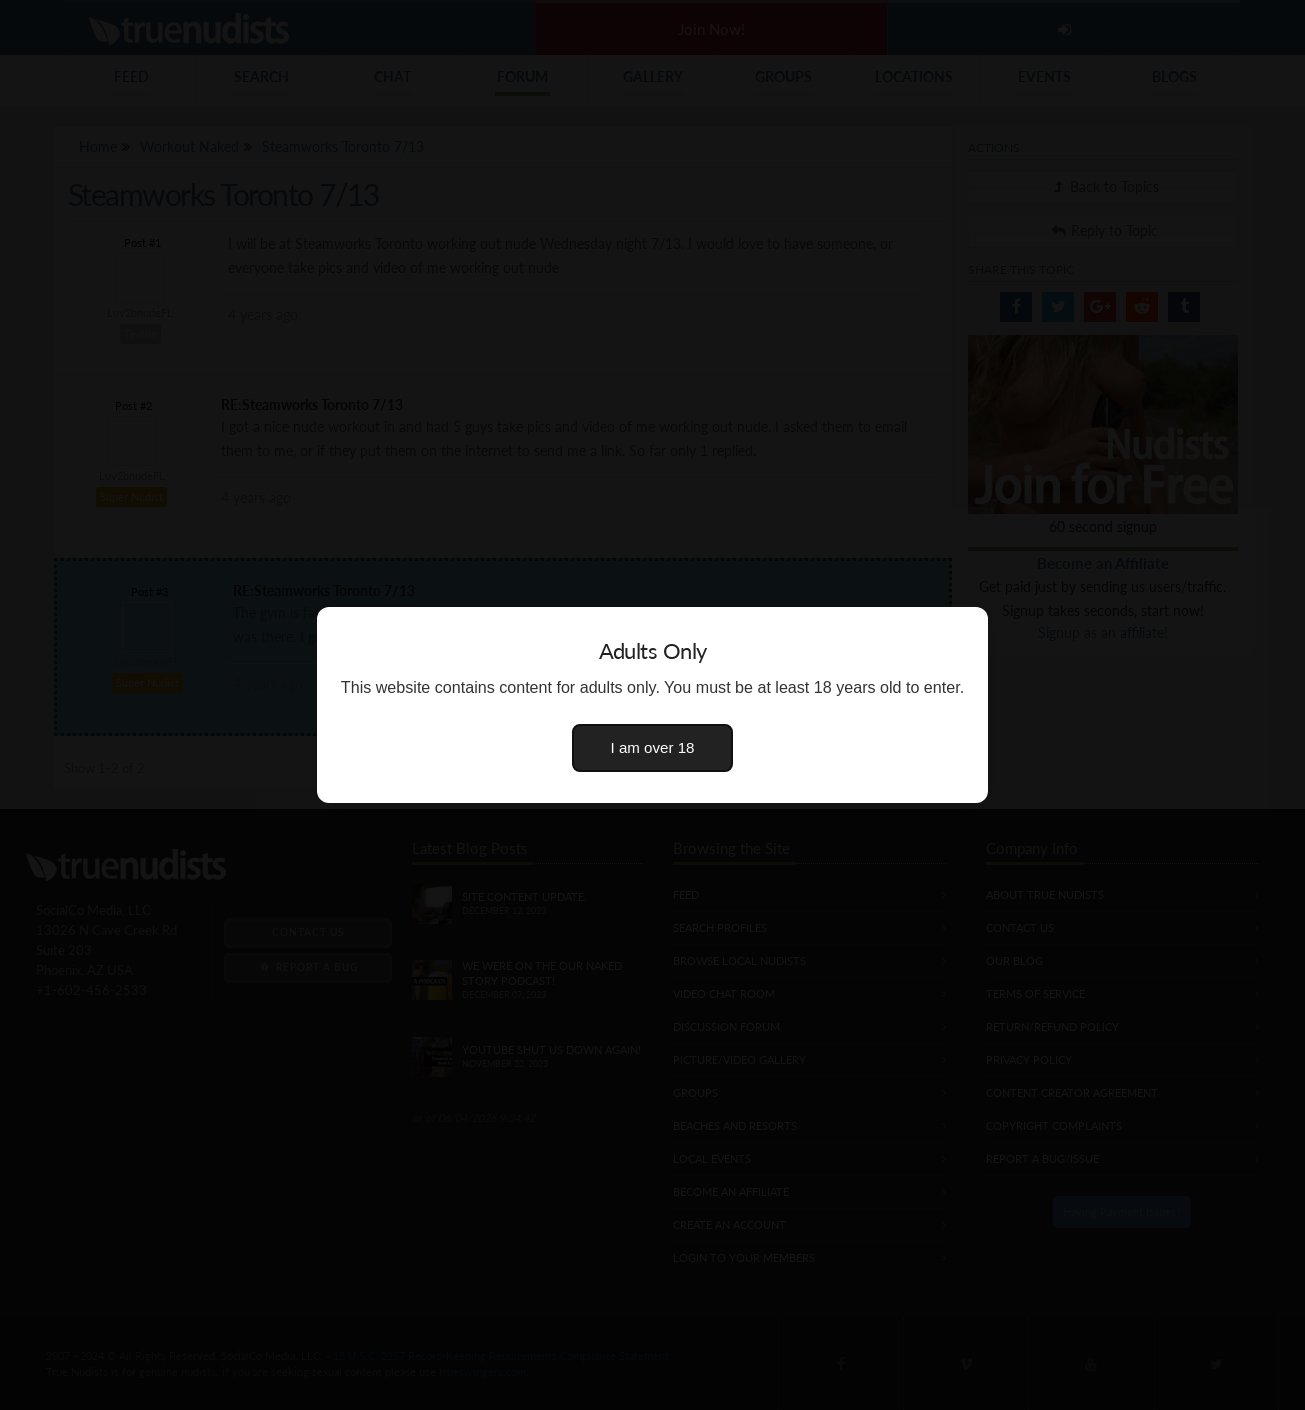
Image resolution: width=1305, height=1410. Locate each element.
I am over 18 (653, 747)
